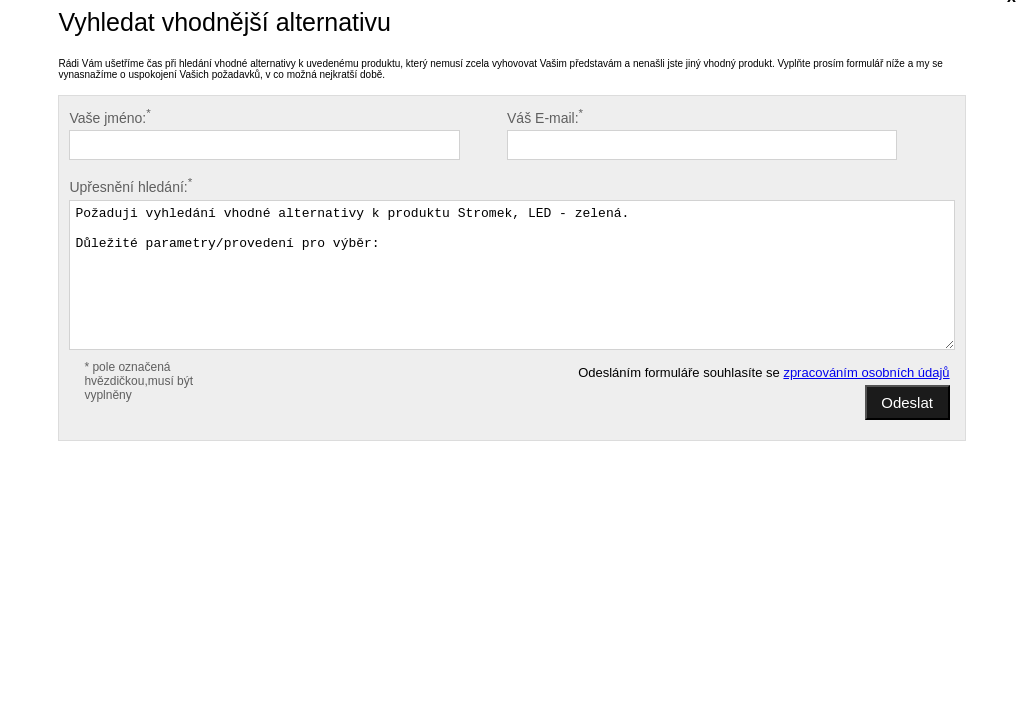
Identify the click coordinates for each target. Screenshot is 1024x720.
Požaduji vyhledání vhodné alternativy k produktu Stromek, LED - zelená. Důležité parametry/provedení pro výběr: (511, 275)
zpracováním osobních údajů (866, 372)
